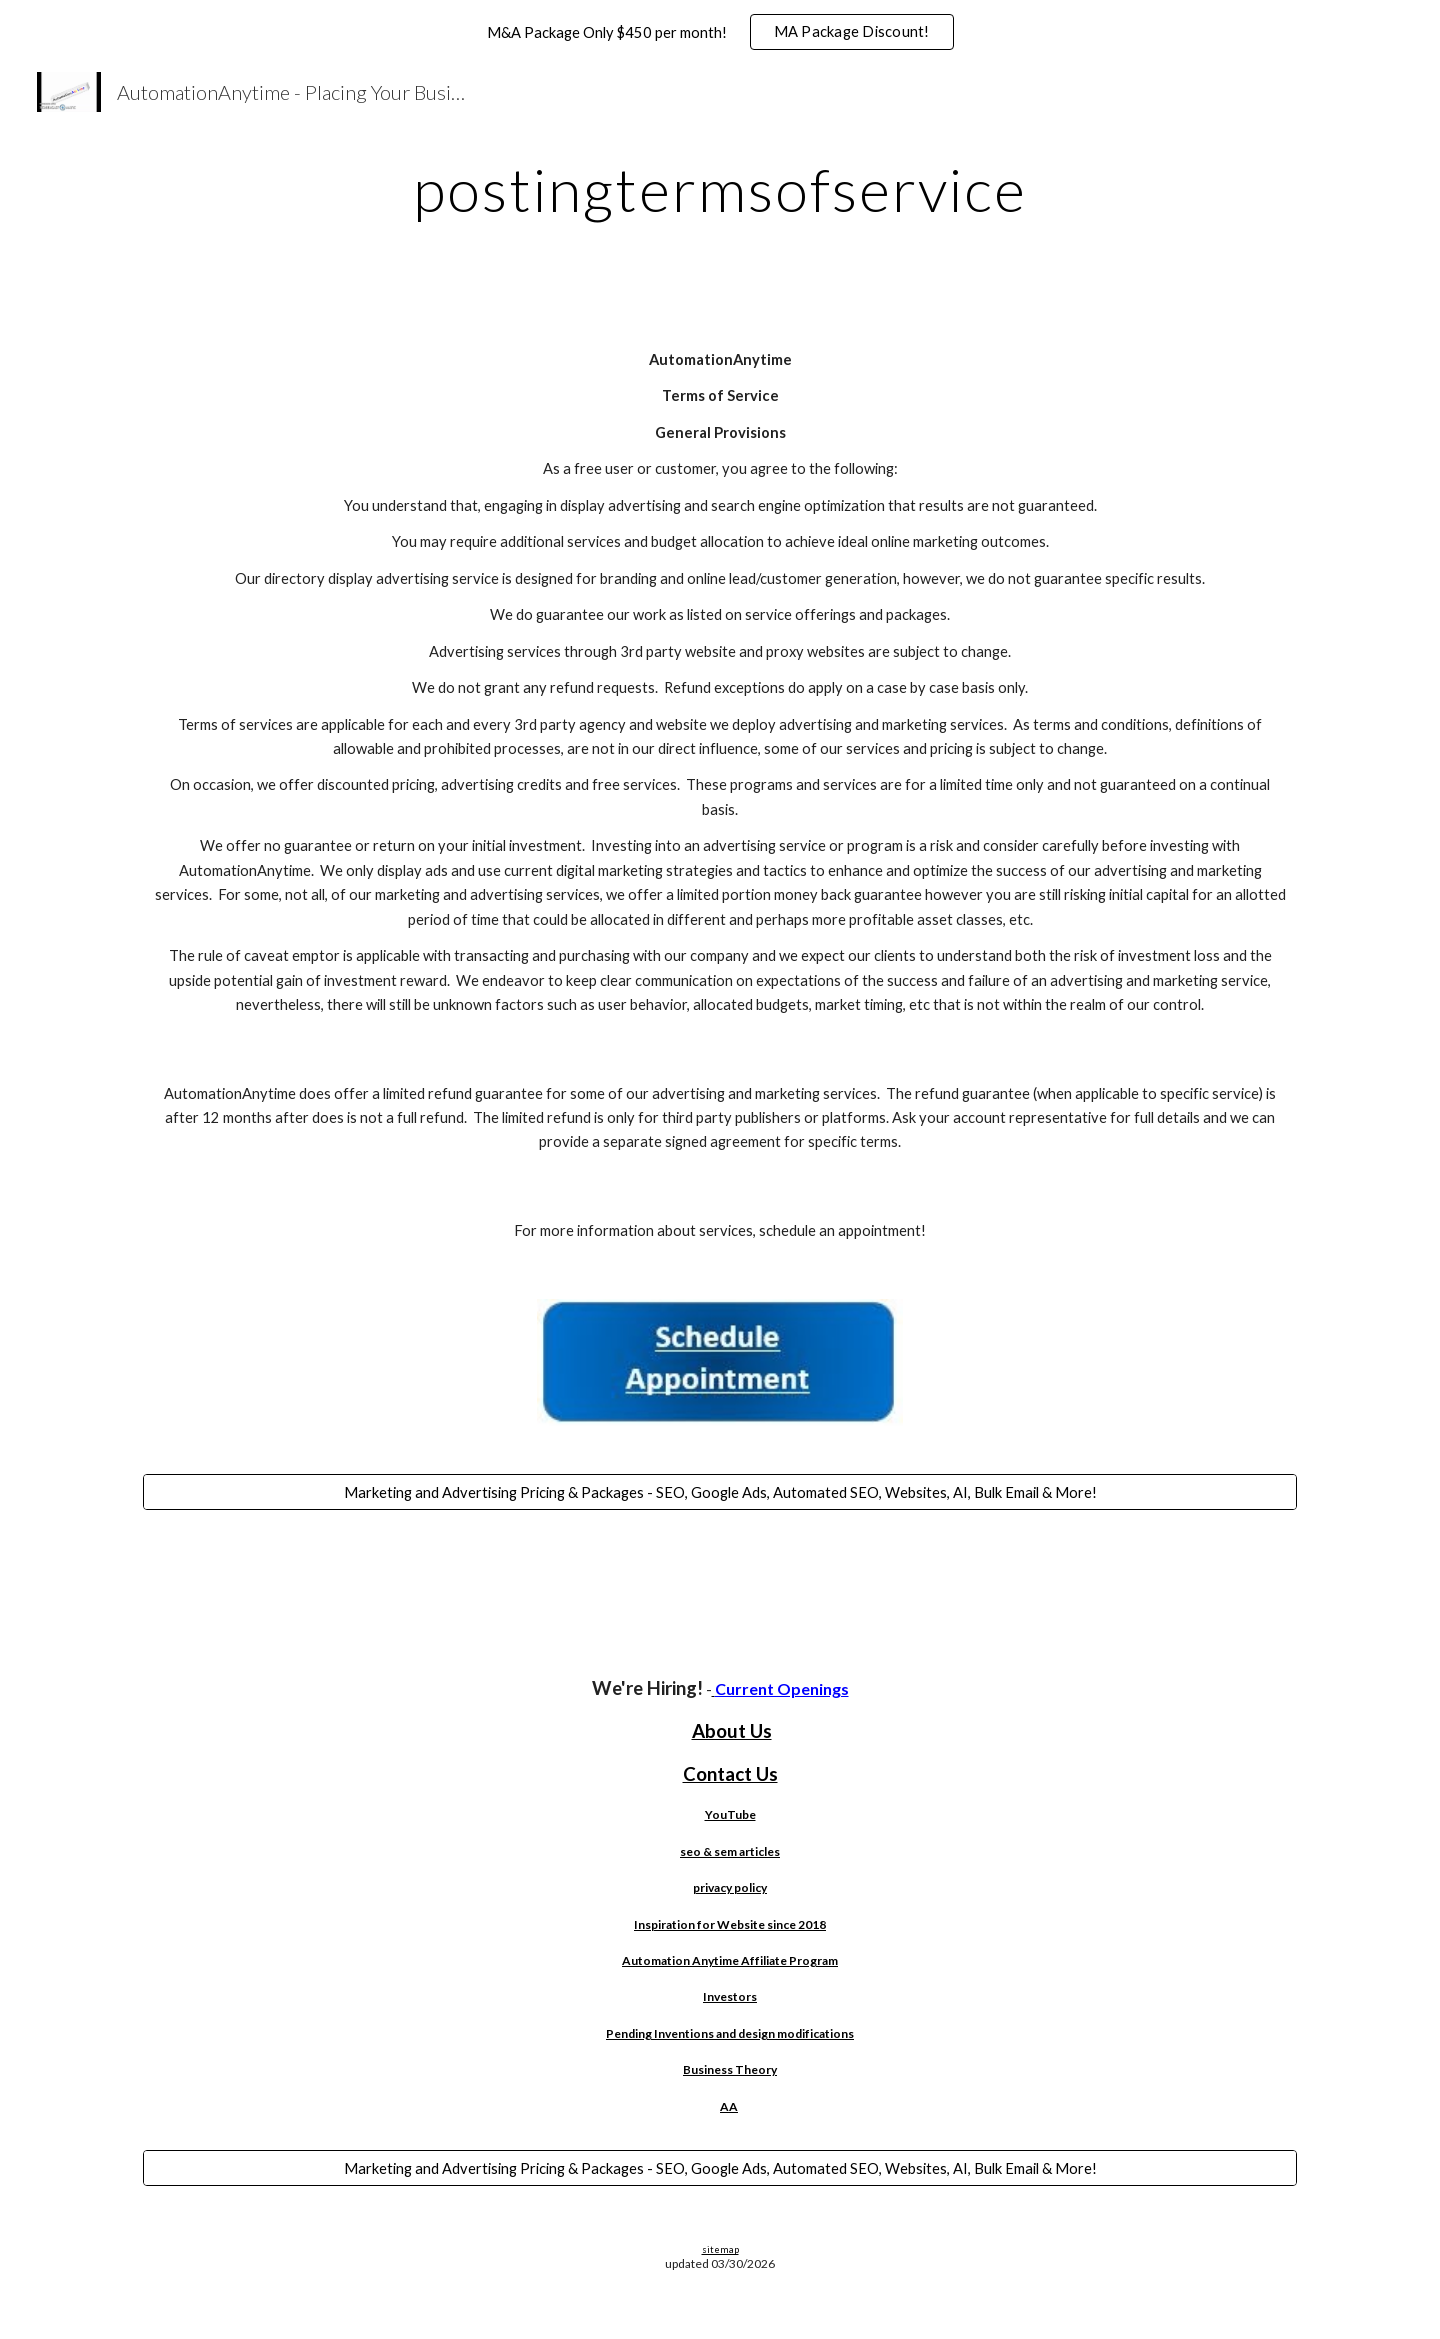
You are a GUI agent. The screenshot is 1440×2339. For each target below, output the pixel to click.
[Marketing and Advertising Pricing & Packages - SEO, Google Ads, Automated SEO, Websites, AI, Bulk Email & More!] (720, 1492)
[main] (720, 189)
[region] (720, 32)
